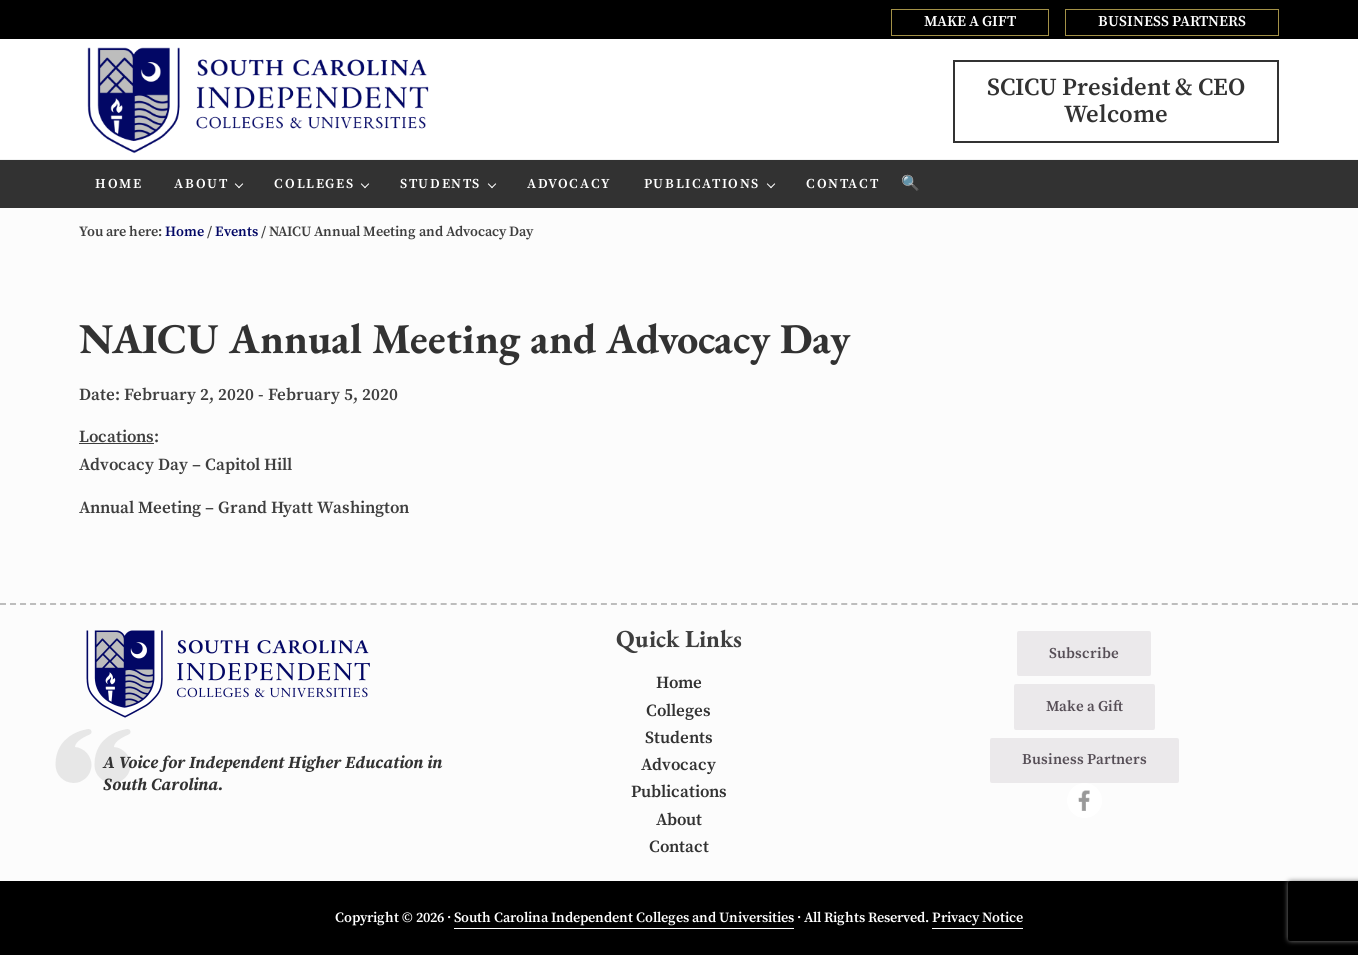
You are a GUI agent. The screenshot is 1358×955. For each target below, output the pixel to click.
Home (679, 683)
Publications (679, 792)
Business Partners (1084, 759)
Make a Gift (1084, 706)
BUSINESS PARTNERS (1172, 21)
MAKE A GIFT (970, 21)
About (679, 820)
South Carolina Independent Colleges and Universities (624, 918)
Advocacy (678, 765)
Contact (679, 847)
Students (679, 738)
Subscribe (1084, 653)
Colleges (678, 711)
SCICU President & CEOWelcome (1116, 101)
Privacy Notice (977, 918)
